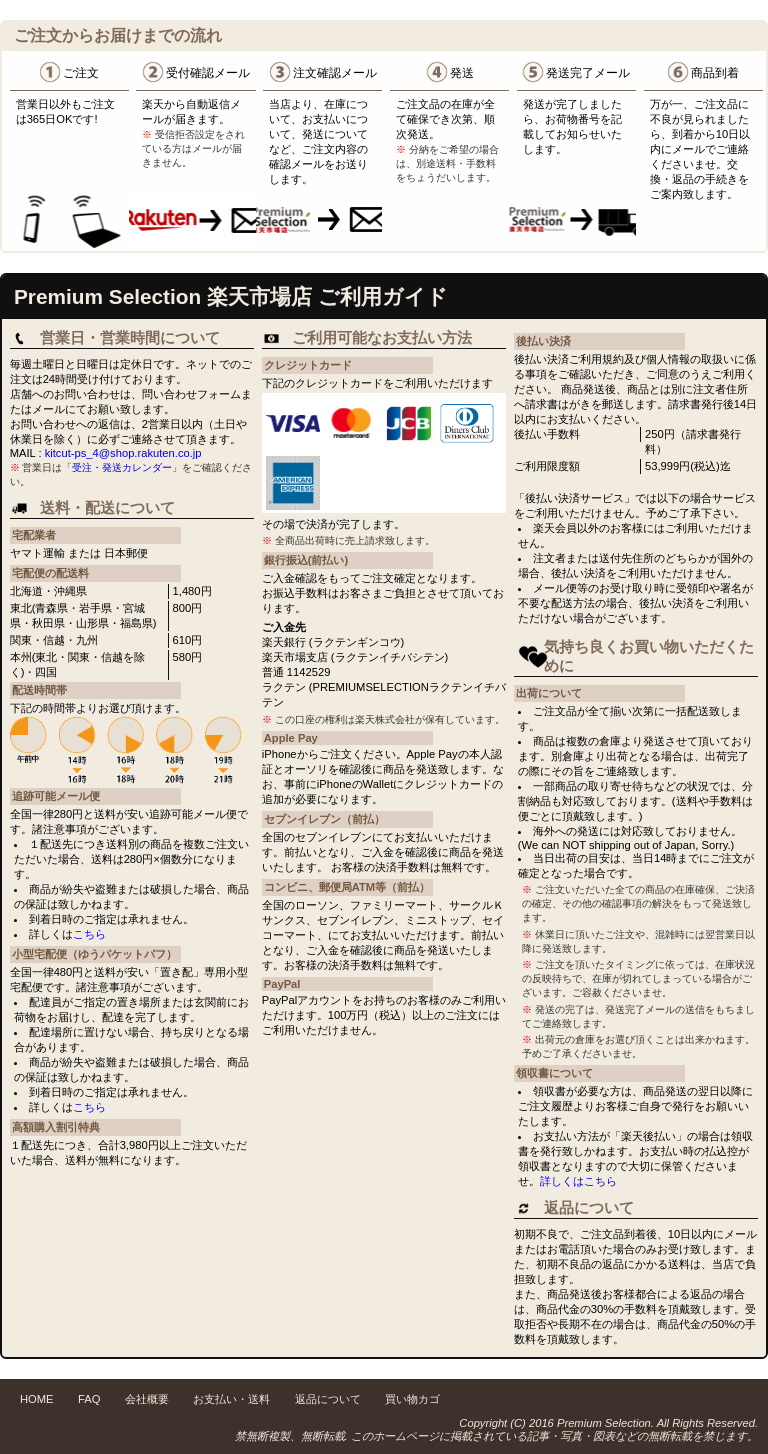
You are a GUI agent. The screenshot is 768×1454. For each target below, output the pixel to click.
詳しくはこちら (578, 1181)
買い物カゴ (412, 1399)
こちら (89, 934)
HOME (37, 1399)
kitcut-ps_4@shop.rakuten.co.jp (123, 453)
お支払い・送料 (231, 1399)
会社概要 (147, 1399)
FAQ (89, 1399)
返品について (328, 1399)
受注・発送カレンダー (122, 467)
